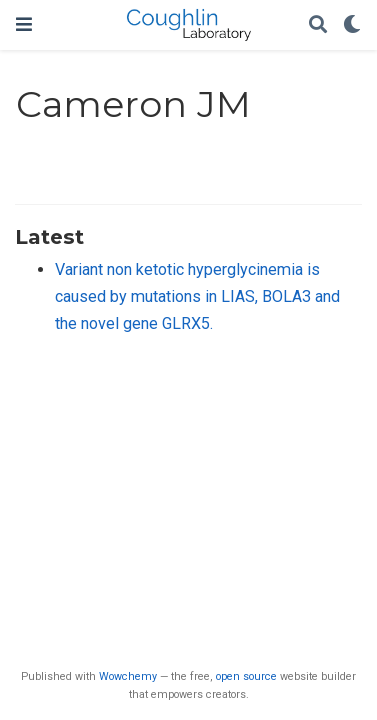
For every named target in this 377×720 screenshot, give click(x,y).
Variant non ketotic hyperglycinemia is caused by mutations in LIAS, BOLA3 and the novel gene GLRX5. (197, 296)
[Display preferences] (352, 25)
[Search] (318, 25)
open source (246, 676)
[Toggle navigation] (24, 24)
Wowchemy (128, 676)
